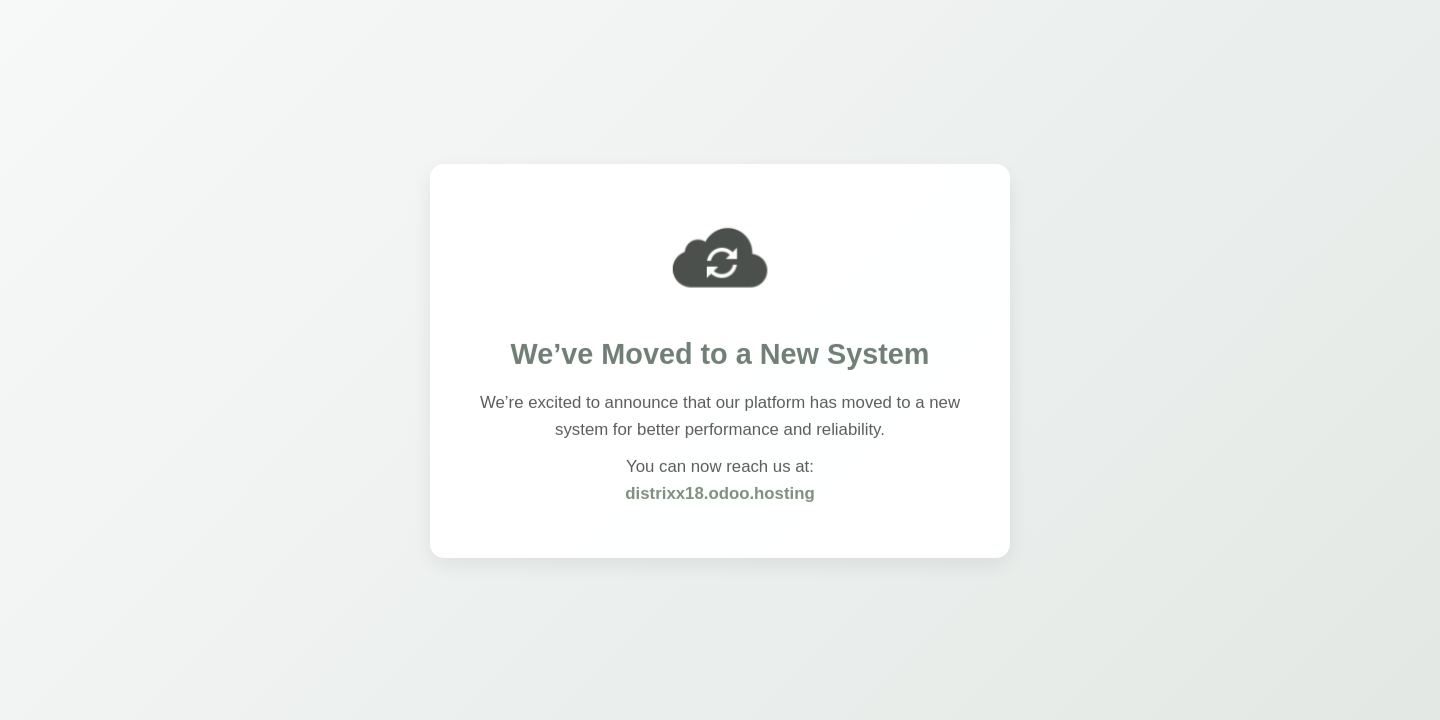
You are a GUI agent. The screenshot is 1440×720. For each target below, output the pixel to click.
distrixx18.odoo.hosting (719, 494)
